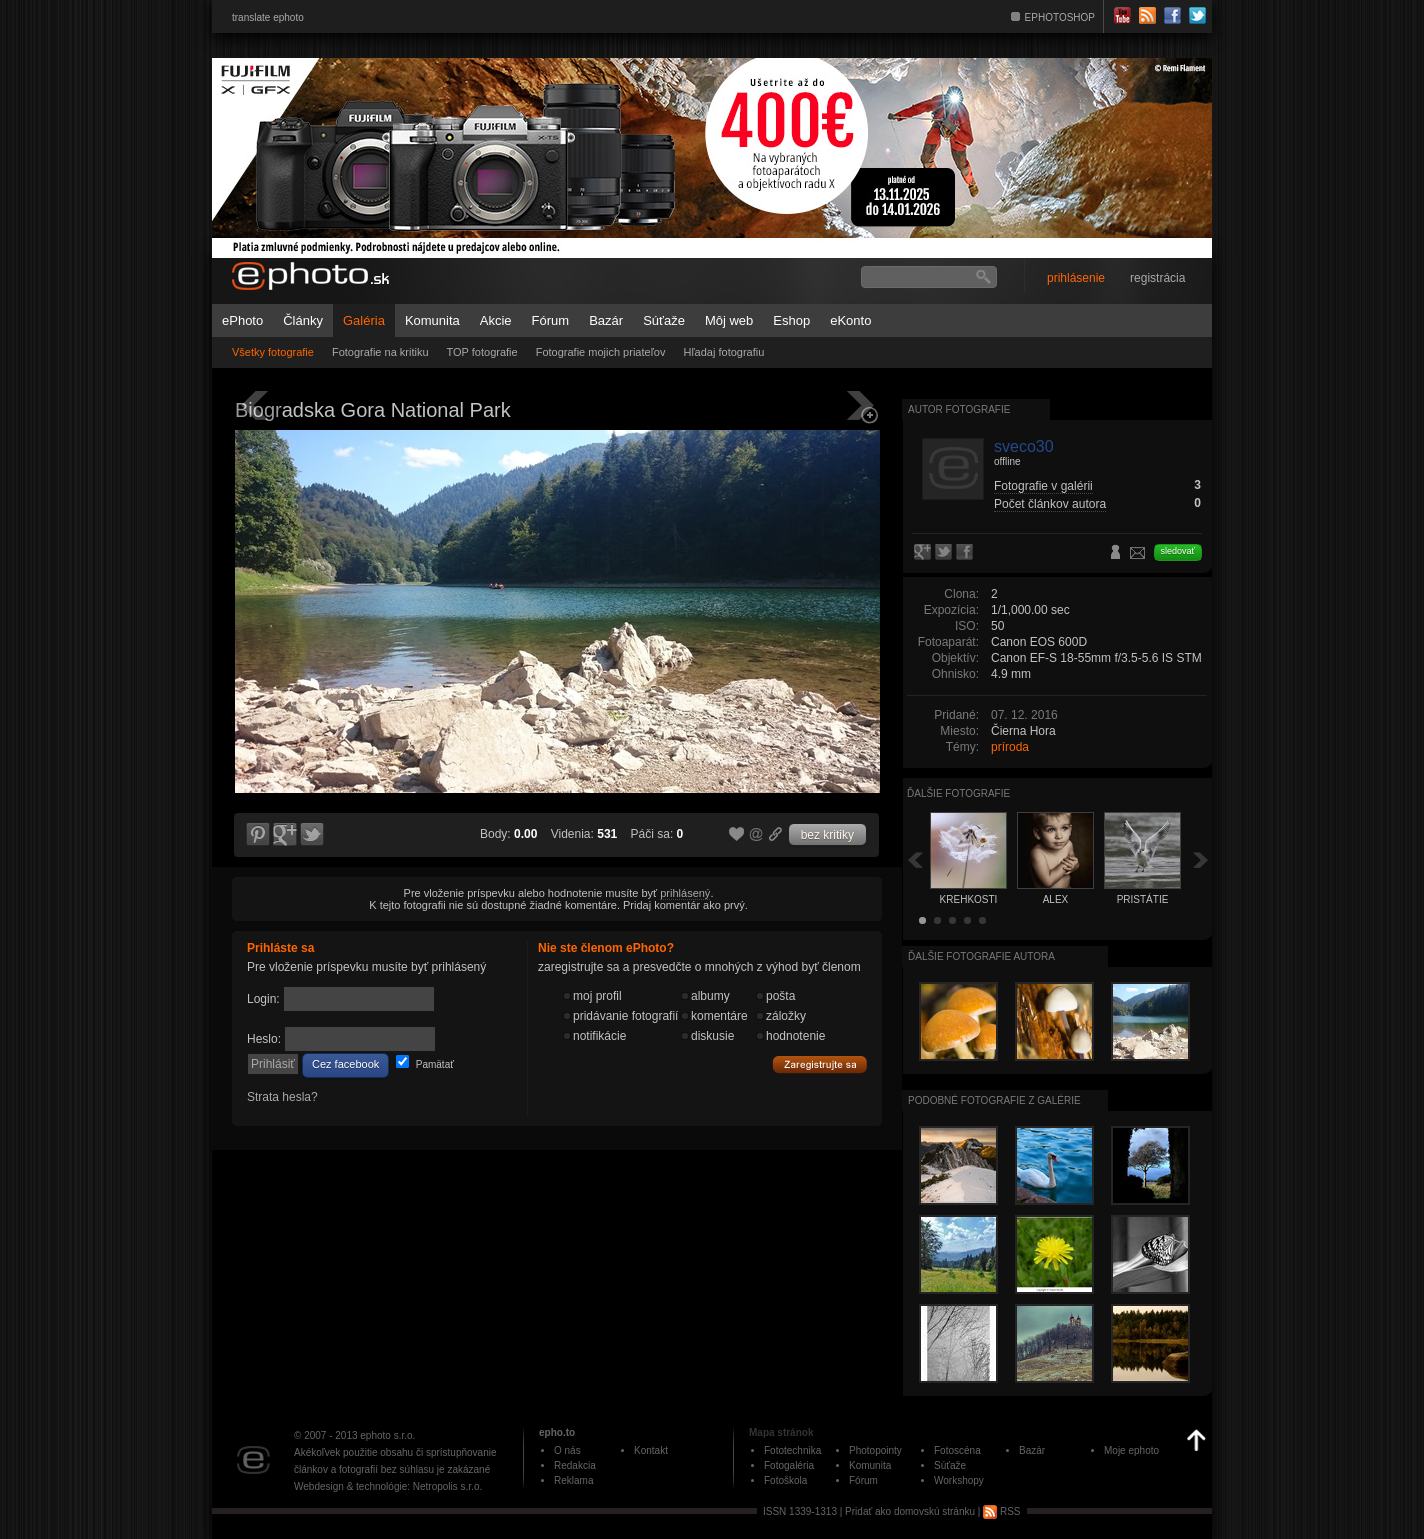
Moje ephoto (1131, 1450)
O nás (567, 1450)
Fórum (551, 320)
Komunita (432, 320)
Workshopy (959, 1480)
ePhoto (242, 320)
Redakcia (575, 1465)
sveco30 (1024, 446)
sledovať (1178, 551)
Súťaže (664, 320)
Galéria (364, 320)
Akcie (496, 320)
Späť (915, 859)
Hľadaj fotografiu (723, 352)
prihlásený (685, 893)
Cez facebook (345, 1064)
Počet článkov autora (1050, 504)
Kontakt (651, 1450)
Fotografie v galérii (1043, 486)
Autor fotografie (959, 409)
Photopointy (875, 1450)
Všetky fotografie (273, 352)
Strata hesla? (282, 1097)
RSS (1001, 1511)
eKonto (850, 320)
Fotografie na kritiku (380, 352)
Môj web (729, 320)
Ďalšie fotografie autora (981, 956)
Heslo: (264, 1039)
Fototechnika (792, 1450)
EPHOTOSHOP (1060, 17)
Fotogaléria (789, 1465)
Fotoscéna (957, 1450)
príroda (1010, 747)
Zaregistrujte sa (820, 1065)
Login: (263, 999)
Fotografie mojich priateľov (601, 352)
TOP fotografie (482, 352)
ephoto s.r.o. (387, 1435)
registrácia (1157, 278)
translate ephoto (268, 17)
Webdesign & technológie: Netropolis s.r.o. (388, 1486)
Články (303, 320)
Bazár (606, 320)
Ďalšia (1201, 859)
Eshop (791, 320)
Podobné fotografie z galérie (994, 1100)
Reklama (573, 1480)
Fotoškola (785, 1480)
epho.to (557, 1432)
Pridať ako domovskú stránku (910, 1511)
